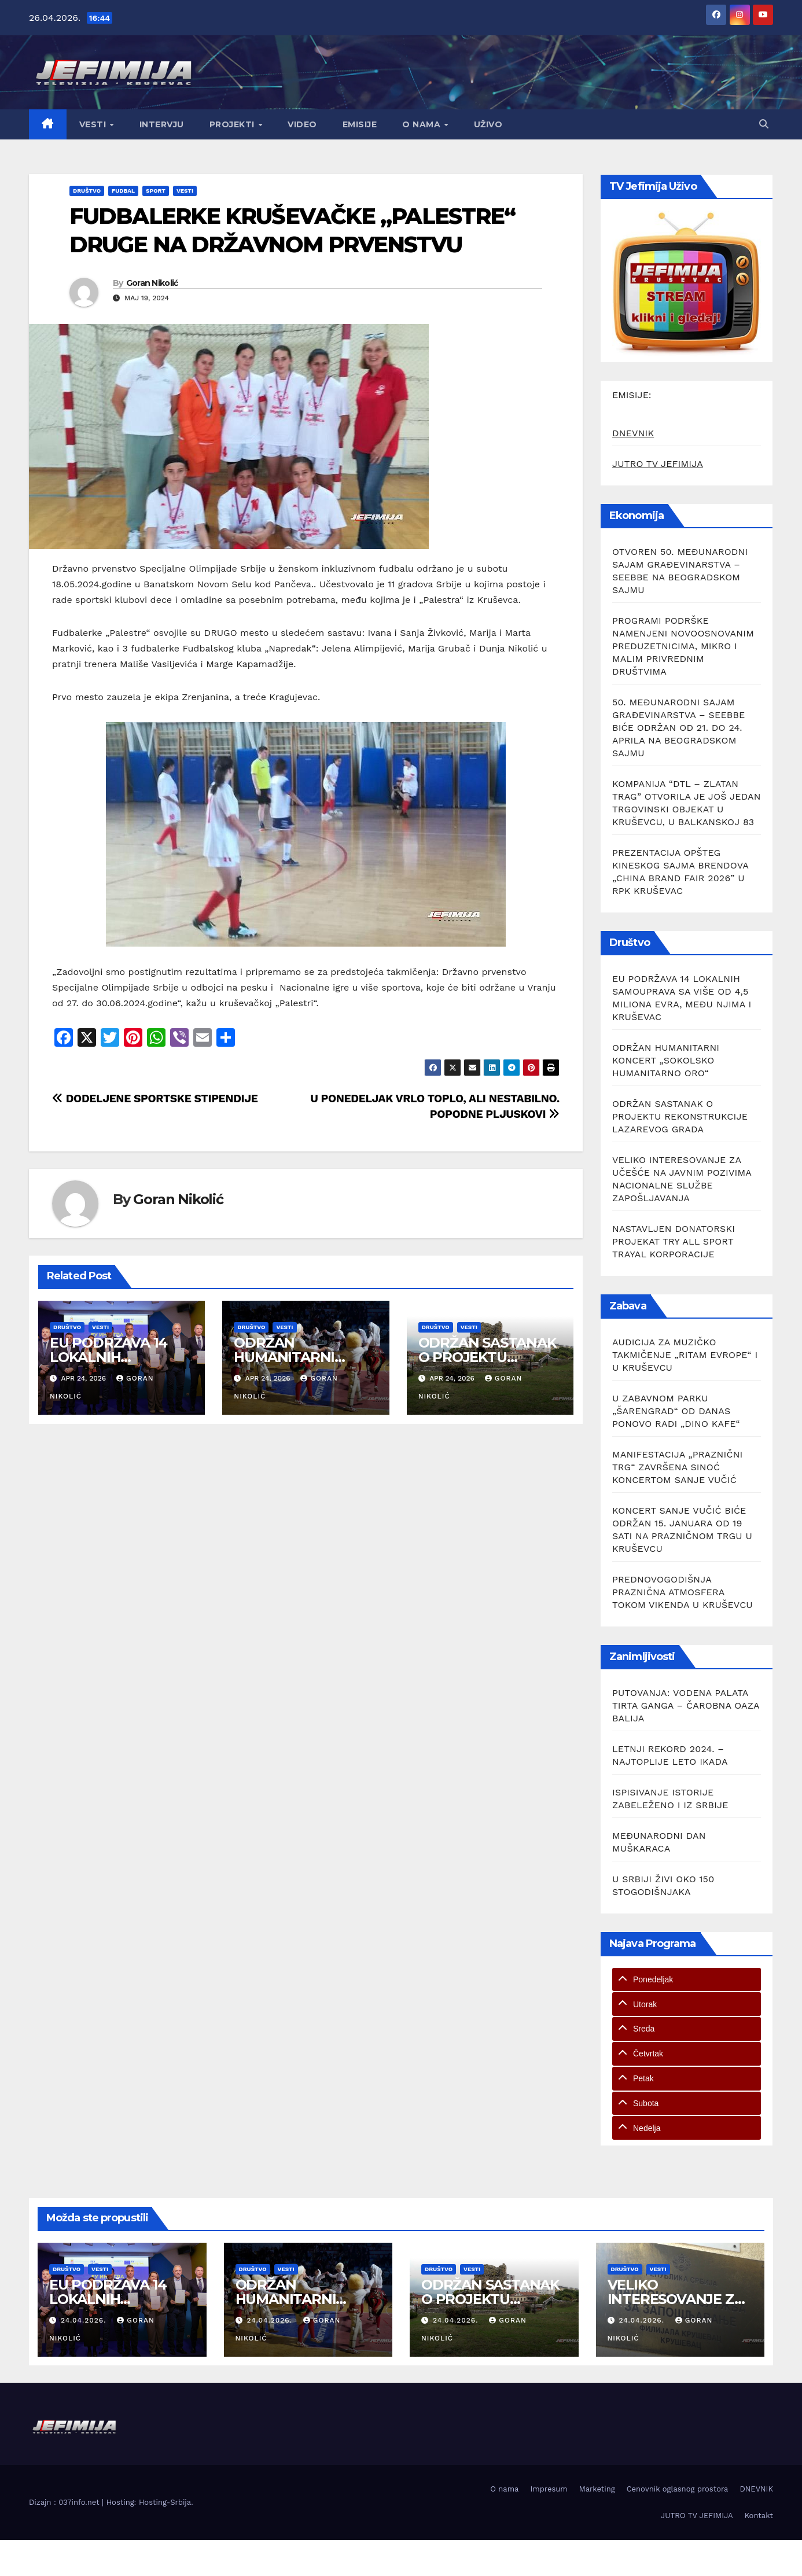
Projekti (233, 124)
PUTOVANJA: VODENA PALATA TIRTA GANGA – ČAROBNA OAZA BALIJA (685, 1705)
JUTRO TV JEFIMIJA (657, 463)
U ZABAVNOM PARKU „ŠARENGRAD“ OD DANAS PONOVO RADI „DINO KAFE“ (676, 1411)
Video (302, 124)
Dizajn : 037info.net (65, 2502)
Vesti (94, 124)
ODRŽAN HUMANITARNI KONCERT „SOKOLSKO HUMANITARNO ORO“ (665, 1060)
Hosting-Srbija (165, 2502)
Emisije (360, 124)
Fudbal (123, 190)
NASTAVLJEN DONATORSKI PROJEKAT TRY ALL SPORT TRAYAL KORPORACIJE (673, 1241)
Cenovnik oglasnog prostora (678, 2489)
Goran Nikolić (152, 283)
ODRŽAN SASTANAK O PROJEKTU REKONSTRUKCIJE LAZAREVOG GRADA (680, 1116)
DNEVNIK (633, 433)
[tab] (686, 1980)
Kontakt (759, 2515)
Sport (155, 190)
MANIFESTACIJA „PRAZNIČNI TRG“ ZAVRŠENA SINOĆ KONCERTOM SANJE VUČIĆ (677, 1467)
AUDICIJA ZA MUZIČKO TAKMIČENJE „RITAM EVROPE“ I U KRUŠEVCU (684, 1355)
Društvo (87, 190)
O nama (422, 124)
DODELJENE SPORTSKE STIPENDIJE (154, 1098)
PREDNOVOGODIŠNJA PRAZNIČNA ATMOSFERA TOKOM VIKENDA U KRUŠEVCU (682, 1592)
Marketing (597, 2489)
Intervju (161, 124)
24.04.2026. (85, 2320)
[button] (763, 124)
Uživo (488, 124)
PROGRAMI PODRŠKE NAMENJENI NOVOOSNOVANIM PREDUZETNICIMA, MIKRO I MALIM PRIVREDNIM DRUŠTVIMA (683, 646)
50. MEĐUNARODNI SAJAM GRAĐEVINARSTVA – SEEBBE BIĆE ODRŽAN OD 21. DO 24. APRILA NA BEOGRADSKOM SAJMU (678, 728)
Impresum (548, 2489)
